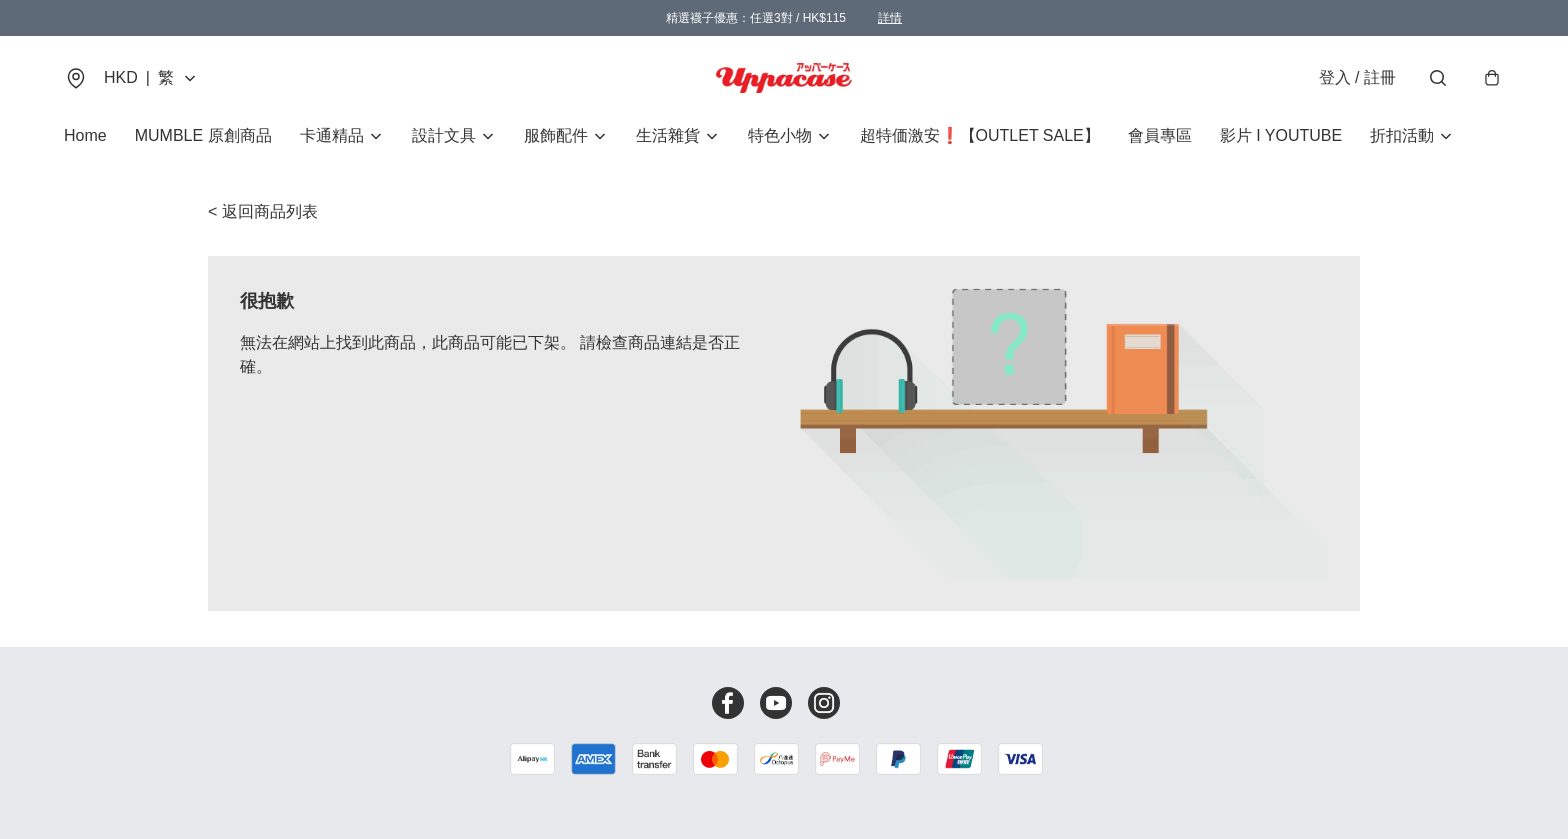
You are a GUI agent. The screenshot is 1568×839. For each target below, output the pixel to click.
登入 (1357, 77)
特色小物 (780, 135)
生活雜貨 (668, 135)
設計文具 (444, 135)
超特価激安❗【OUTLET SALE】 (980, 135)
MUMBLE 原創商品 (203, 135)
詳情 (890, 18)
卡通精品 (332, 135)
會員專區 (1160, 135)
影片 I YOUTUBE (1281, 135)
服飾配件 (556, 135)
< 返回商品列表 (263, 211)
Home (85, 135)
